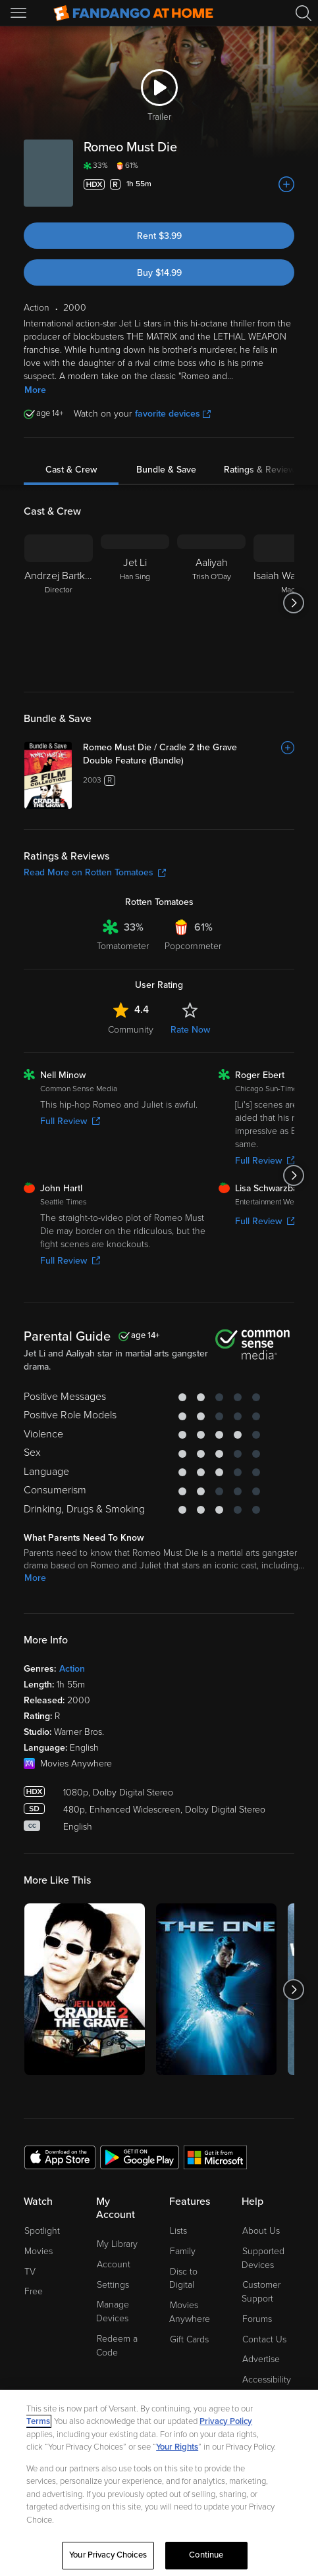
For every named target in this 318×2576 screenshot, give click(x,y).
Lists (178, 2230)
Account (113, 2264)
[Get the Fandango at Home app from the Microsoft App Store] (215, 2157)
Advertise (261, 2359)
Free (33, 2291)
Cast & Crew (71, 469)
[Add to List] (286, 184)
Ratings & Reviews (262, 469)
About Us (261, 2230)
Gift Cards (189, 2339)
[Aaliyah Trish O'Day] (211, 603)
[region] (159, 2483)
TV (30, 2271)
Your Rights (177, 2447)
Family (183, 2251)
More (35, 390)
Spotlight (42, 2230)
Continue (206, 2555)
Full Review (70, 1121)
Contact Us (264, 2339)
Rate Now (190, 1029)
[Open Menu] (20, 13)
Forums (257, 2319)
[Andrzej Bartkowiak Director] (58, 603)
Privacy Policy (225, 2421)
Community (130, 1029)
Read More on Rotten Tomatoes (95, 872)
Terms (38, 2421)
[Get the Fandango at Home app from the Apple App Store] (60, 2157)
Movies (38, 2251)
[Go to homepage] (133, 13)
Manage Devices (112, 2311)
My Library (117, 2244)
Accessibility (266, 2379)
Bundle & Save (166, 469)
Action (72, 1668)
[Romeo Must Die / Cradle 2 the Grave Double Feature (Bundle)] (188, 754)
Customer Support (261, 2291)
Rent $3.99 (159, 236)
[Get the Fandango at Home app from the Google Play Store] (139, 2157)
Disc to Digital (183, 2278)
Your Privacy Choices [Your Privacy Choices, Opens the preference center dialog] (108, 2555)
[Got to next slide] (294, 603)
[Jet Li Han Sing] (135, 603)
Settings (113, 2284)
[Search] (303, 13)
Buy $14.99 (159, 272)
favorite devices (173, 413)
